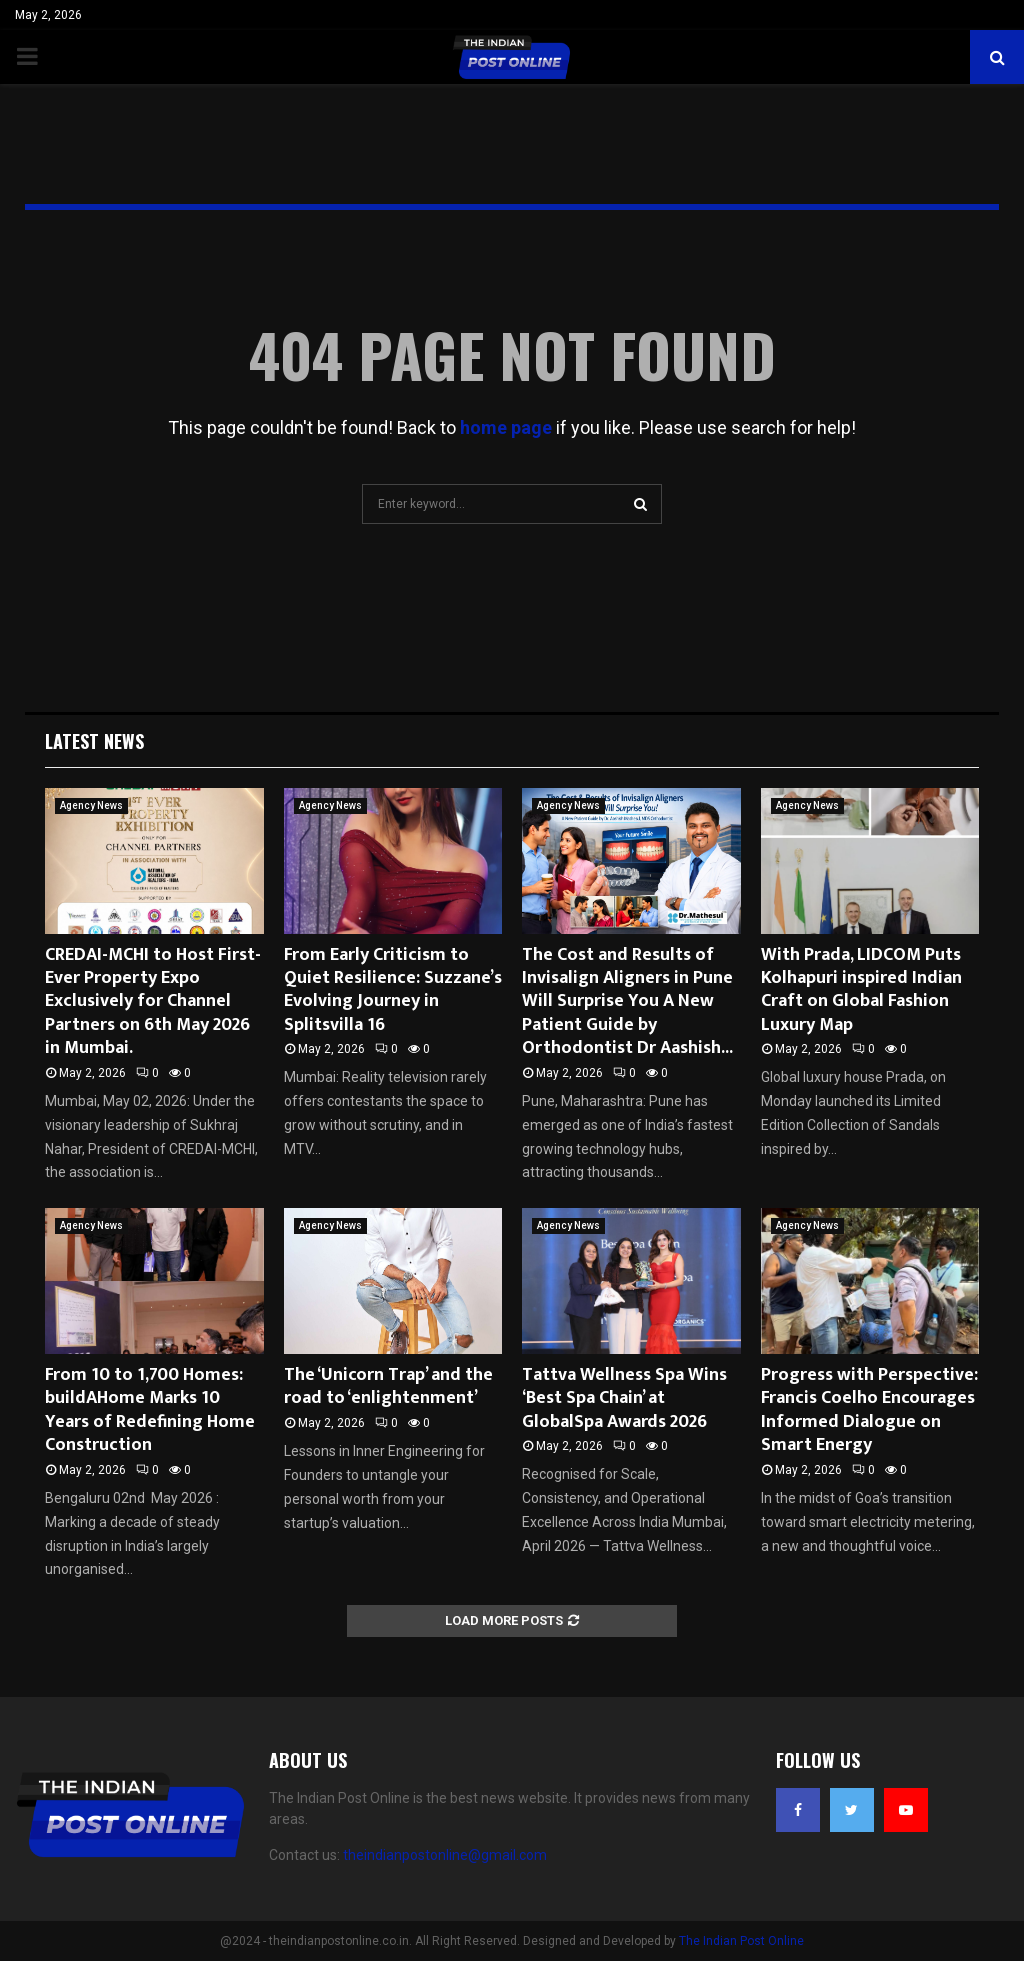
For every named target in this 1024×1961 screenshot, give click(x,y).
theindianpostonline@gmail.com (445, 1855)
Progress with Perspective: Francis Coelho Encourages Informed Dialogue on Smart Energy (869, 1410)
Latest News (94, 741)
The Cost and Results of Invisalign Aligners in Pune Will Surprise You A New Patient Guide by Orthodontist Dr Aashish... (627, 1002)
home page (506, 427)
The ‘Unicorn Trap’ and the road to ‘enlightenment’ (388, 1386)
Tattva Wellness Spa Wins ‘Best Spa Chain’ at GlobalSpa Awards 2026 (624, 1398)
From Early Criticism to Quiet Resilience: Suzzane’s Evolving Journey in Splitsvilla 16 (393, 990)
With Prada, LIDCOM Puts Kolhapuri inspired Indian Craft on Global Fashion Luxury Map (861, 990)
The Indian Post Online (741, 1941)
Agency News (91, 805)
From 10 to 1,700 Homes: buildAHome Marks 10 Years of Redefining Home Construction (150, 1410)
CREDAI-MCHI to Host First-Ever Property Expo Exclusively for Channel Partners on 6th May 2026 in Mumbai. (153, 1002)
